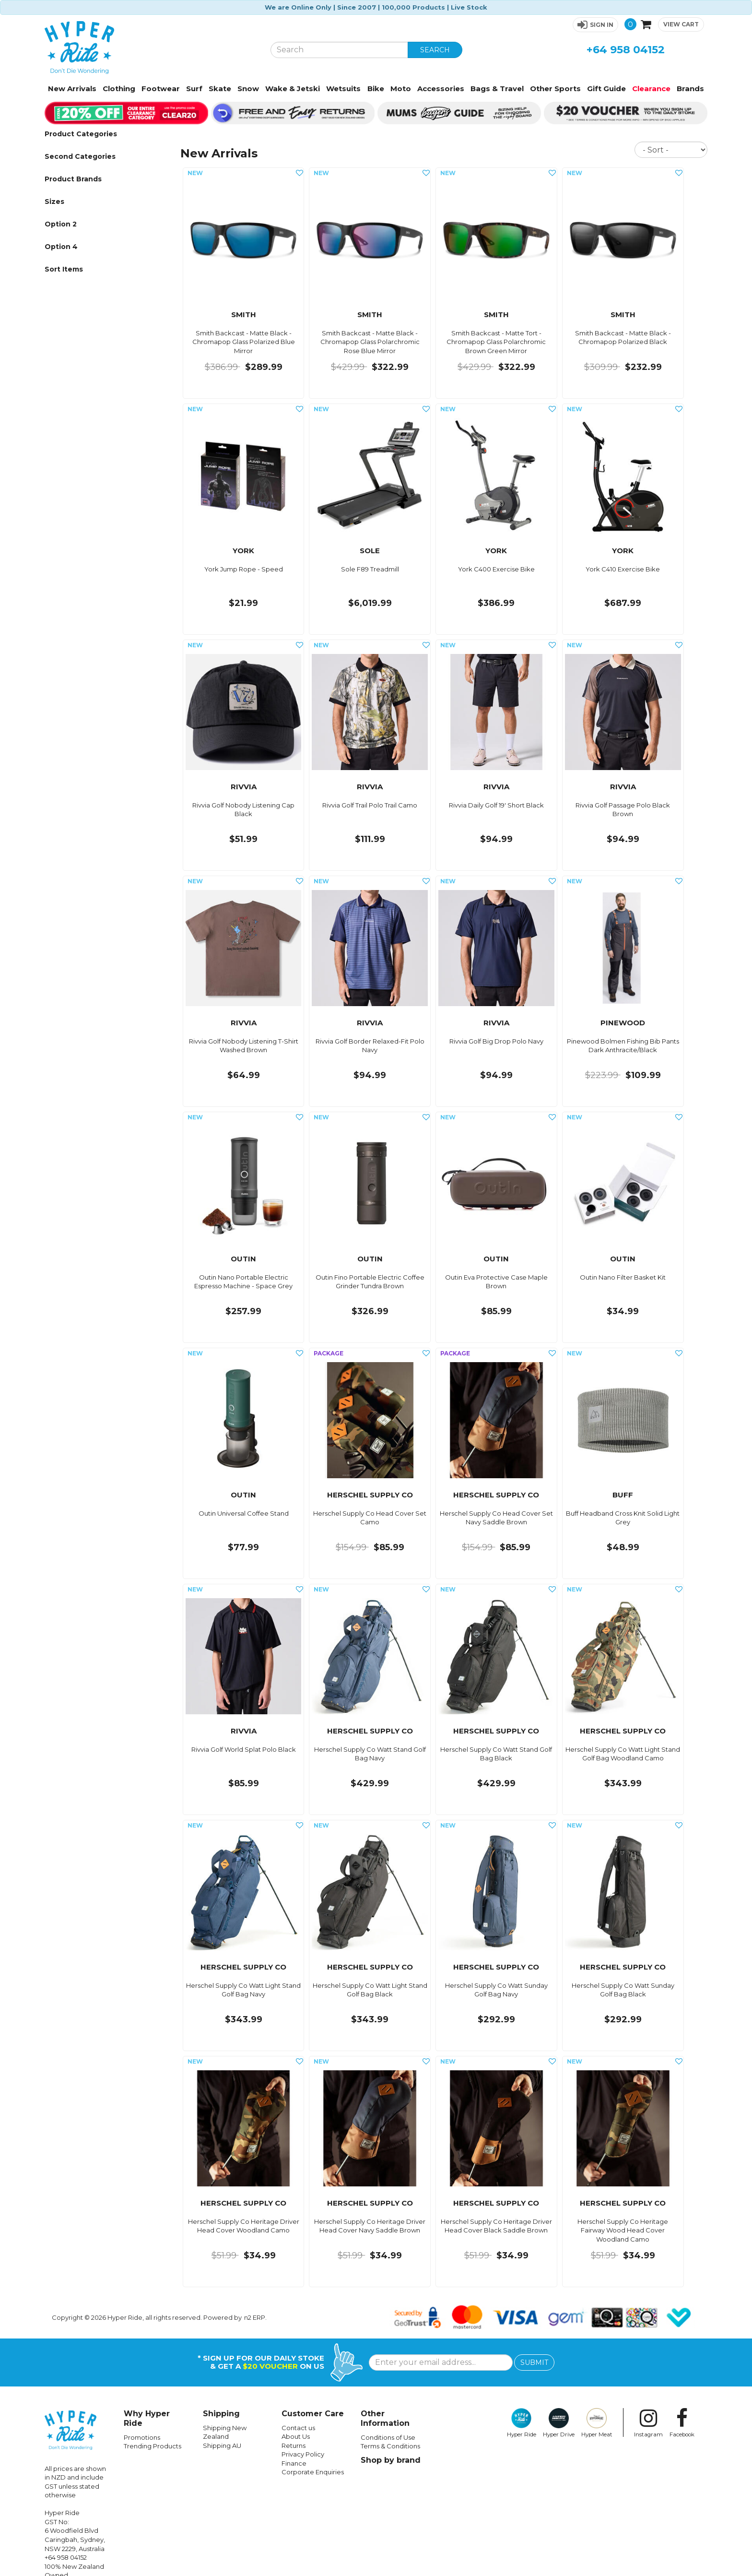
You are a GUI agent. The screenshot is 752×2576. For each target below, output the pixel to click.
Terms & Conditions (390, 2446)
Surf (194, 88)
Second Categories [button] (80, 156)
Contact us (298, 2428)
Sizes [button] (54, 201)
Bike (375, 88)
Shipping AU (222, 2445)
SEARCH (435, 50)
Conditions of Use (388, 2437)
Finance (294, 2463)
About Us (296, 2436)
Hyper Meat (596, 2423)
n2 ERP (254, 2317)
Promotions (142, 2437)
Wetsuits (343, 88)
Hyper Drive (559, 2423)
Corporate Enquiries (313, 2472)
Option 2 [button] (61, 224)
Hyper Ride (521, 2423)
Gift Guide (606, 88)
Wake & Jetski (292, 88)
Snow (248, 88)
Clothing (119, 88)
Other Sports (555, 88)
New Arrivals (72, 88)
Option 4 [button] (61, 246)
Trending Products (152, 2446)
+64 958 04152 (626, 49)
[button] (595, 24)
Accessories (440, 88)
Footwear (160, 88)
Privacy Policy (303, 2454)
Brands (690, 88)
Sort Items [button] (64, 269)
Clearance (651, 88)
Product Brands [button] (73, 179)
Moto (400, 88)
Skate (220, 88)
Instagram (648, 2423)
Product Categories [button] (81, 134)
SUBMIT (534, 2362)
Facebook (682, 2423)
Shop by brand (391, 2460)
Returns (294, 2445)
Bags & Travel (497, 88)
